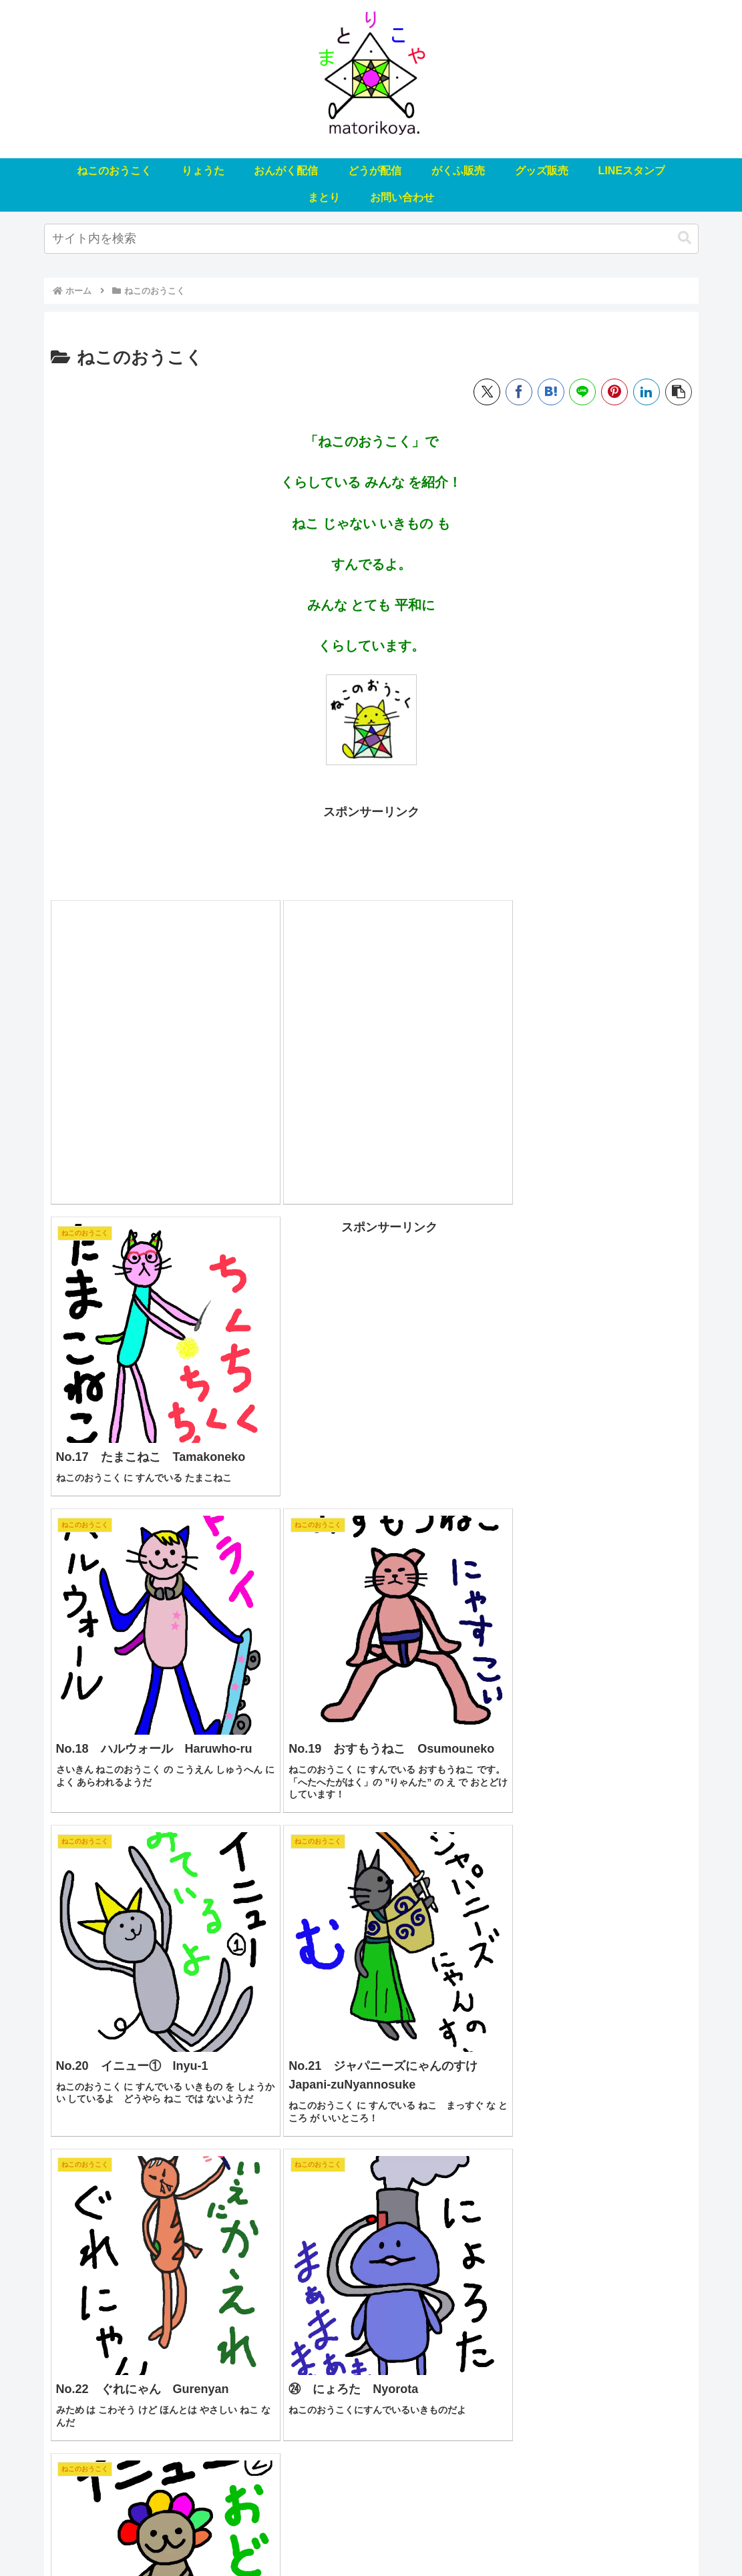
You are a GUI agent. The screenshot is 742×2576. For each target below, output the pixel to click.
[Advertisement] (371, 853)
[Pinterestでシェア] (614, 392)
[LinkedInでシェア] (646, 392)
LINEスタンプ (507, 2534)
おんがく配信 (253, 2534)
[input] (371, 239)
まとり (564, 2534)
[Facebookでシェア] (519, 392)
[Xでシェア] (487, 392)
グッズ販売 (440, 2534)
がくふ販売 (379, 2534)
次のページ (371, 2378)
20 (407, 2430)
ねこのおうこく (127, 2534)
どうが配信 (318, 2534)
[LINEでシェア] (582, 392)
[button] (685, 238)
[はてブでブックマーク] (551, 392)
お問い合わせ (620, 2534)
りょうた (192, 2534)
